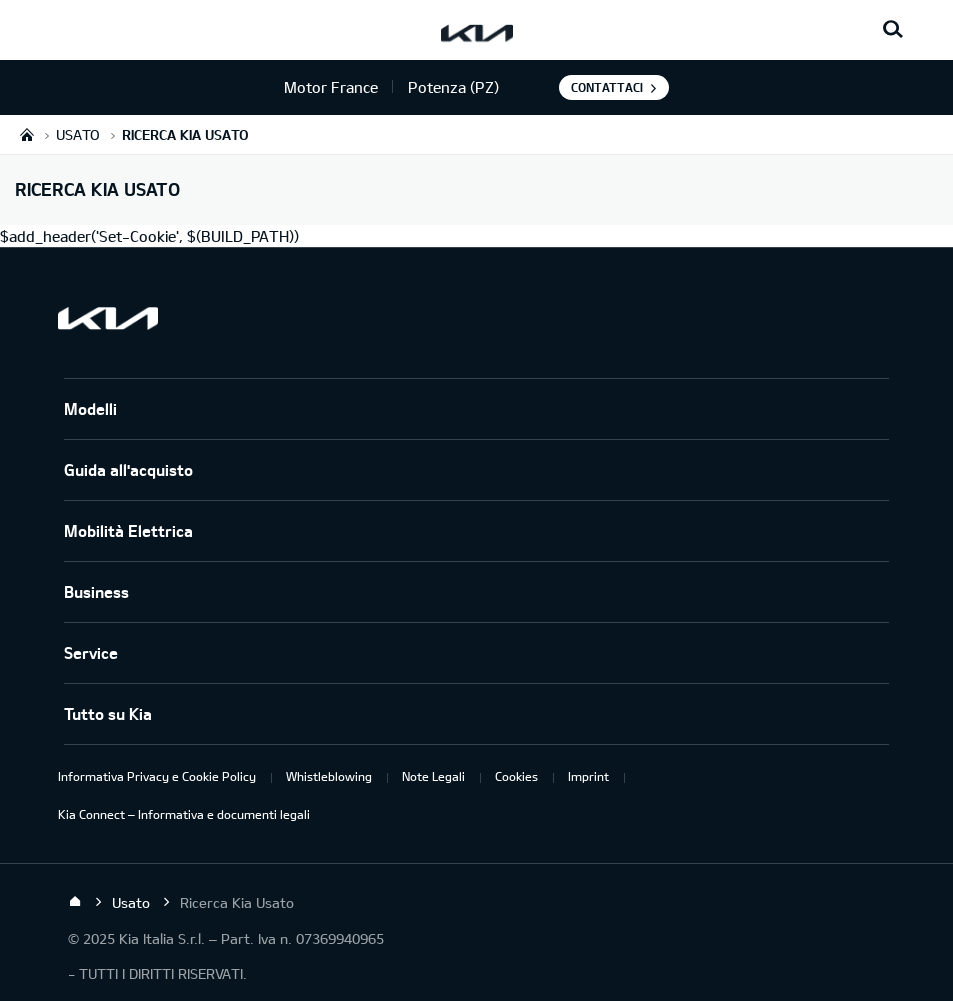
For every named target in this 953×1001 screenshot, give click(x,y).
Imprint (588, 776)
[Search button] (893, 30)
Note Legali (433, 776)
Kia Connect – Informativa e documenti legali (184, 814)
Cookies (516, 776)
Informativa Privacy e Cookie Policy (157, 776)
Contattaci (607, 87)
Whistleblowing (329, 776)
